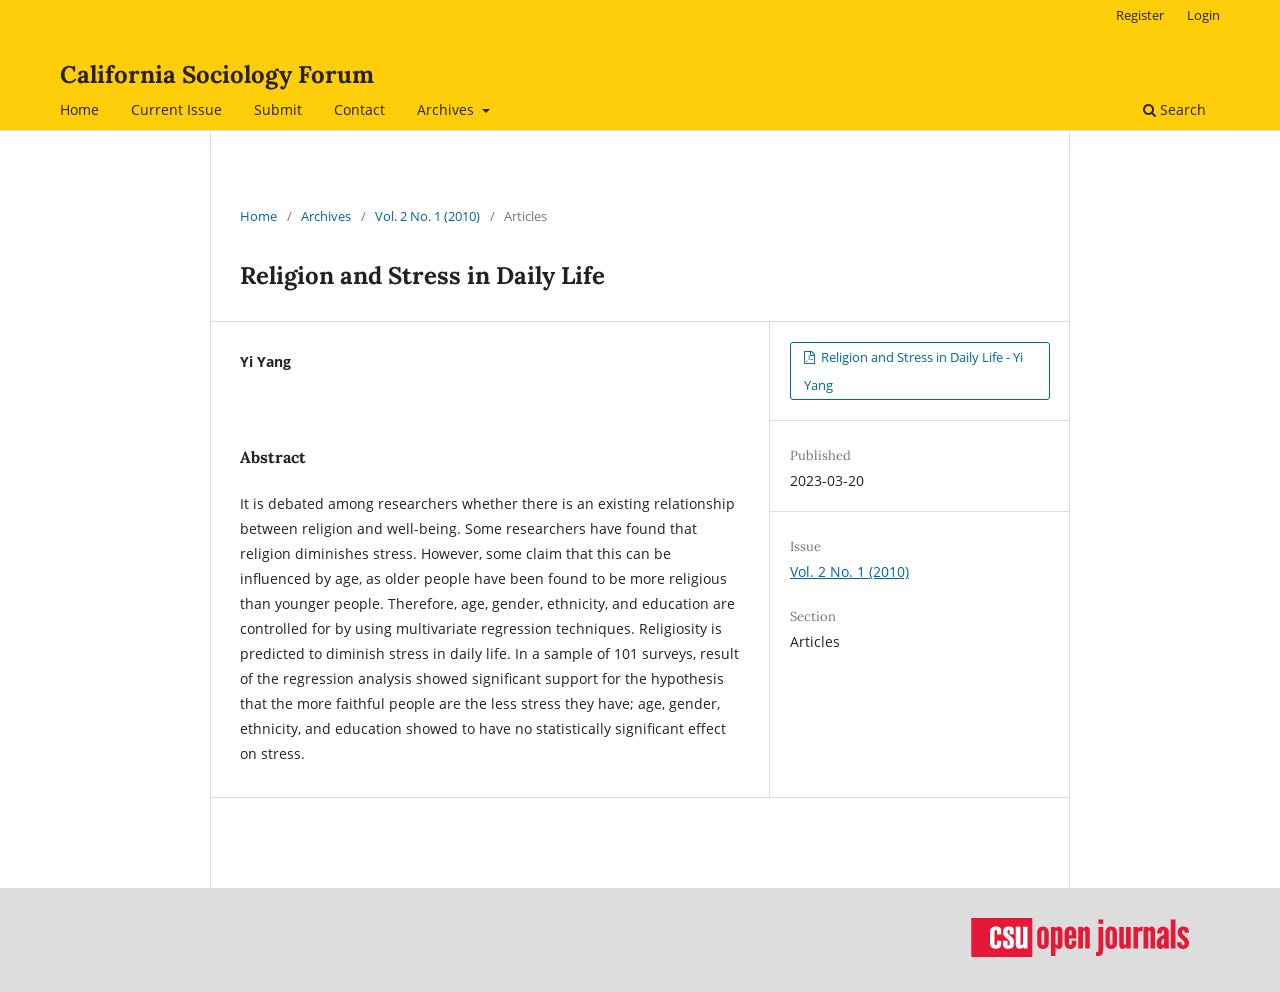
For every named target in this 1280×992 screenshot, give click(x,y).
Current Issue (176, 109)
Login (1203, 15)
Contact (359, 109)
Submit (278, 109)
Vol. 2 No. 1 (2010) (427, 216)
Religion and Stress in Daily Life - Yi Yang (913, 371)
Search (1174, 109)
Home (79, 109)
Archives (447, 109)
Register (1140, 15)
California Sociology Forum (217, 74)
